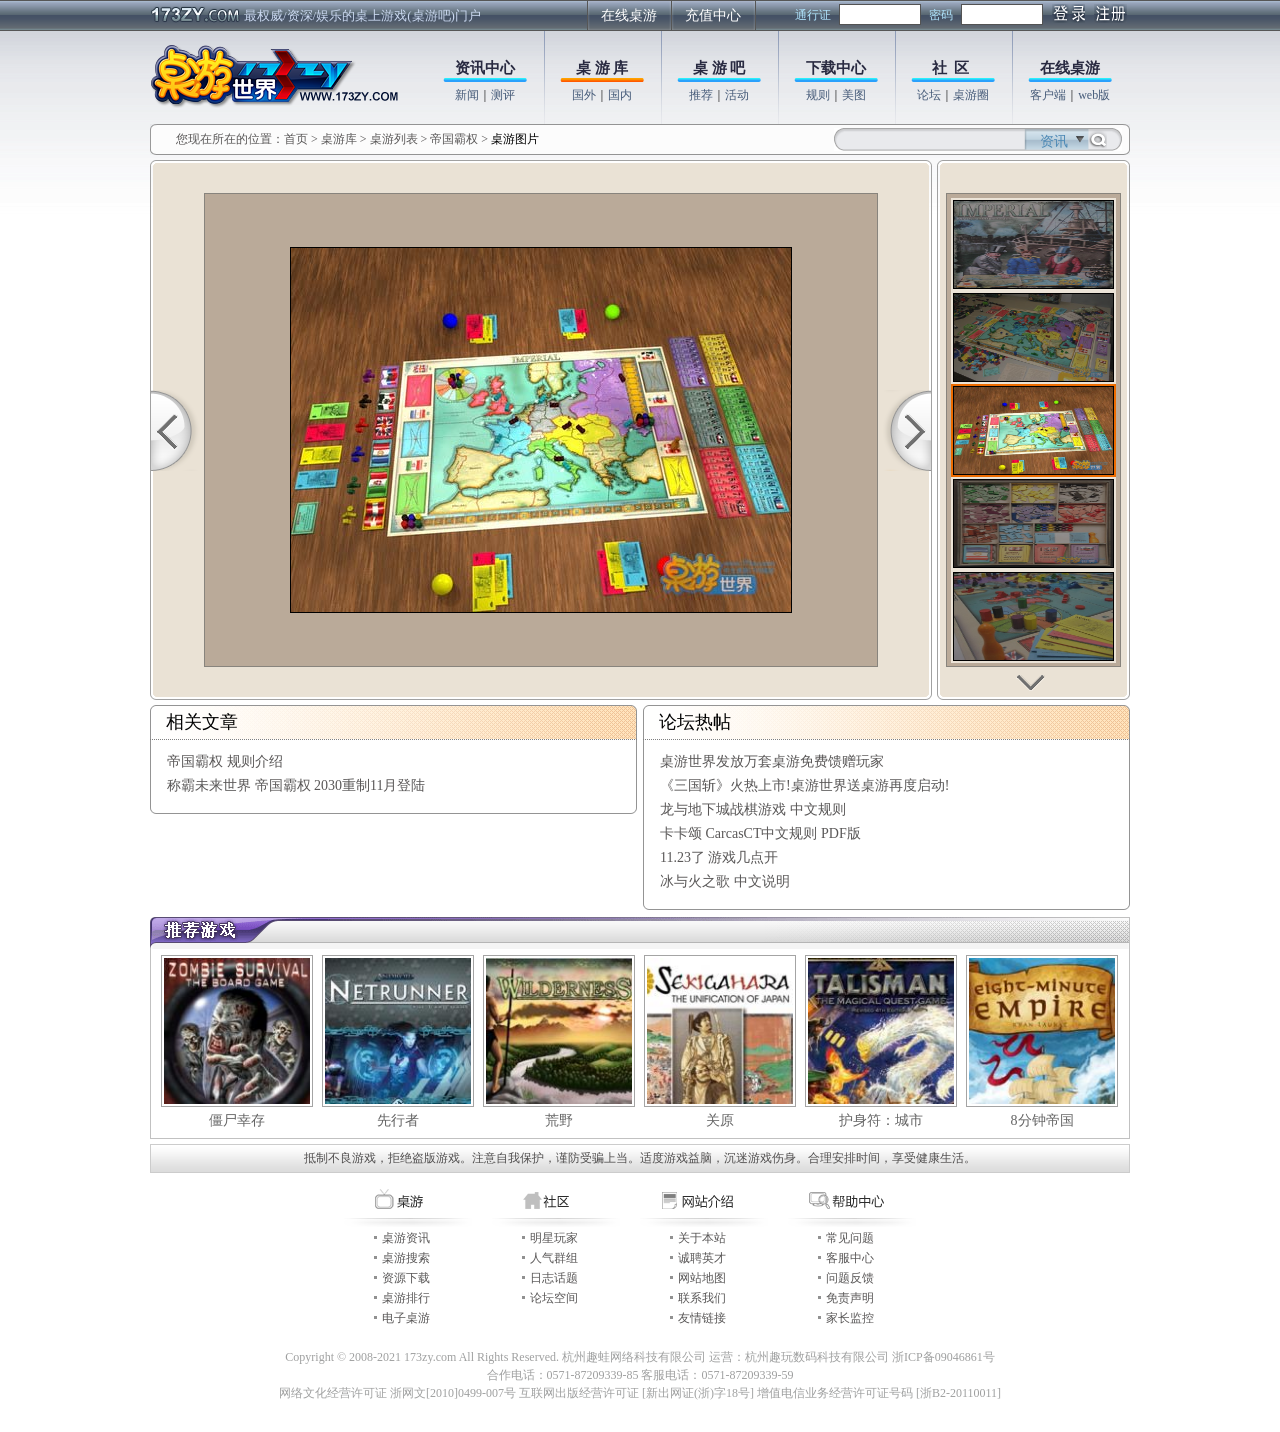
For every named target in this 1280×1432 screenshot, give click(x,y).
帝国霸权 (454, 139)
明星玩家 (554, 1238)
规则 (818, 95)
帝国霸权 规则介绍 (225, 761)
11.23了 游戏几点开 (719, 857)
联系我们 (702, 1298)
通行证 (813, 15)
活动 (737, 95)
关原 (720, 1120)
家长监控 (850, 1318)
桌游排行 (406, 1298)
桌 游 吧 (719, 68)
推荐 (701, 95)
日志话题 (554, 1278)
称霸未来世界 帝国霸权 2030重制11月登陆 (296, 785)
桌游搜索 (406, 1258)
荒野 (559, 1120)
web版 (1094, 95)
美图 (854, 95)
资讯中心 (485, 68)
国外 (584, 95)
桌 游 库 (602, 68)
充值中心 (713, 15)
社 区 (951, 68)
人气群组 (554, 1258)
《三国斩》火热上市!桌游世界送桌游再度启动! (804, 785)
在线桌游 (629, 15)
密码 (941, 15)
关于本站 (702, 1238)
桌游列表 (394, 139)
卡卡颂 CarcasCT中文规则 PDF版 (760, 833)
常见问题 (850, 1238)
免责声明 (850, 1298)
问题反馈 (850, 1278)
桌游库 (340, 139)
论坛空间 (554, 1298)
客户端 (1048, 95)
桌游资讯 (406, 1238)
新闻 (467, 95)
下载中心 (836, 68)
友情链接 (702, 1318)
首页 (296, 139)
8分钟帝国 (1042, 1120)
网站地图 (702, 1278)
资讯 (1054, 141)
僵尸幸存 (237, 1120)
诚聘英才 (702, 1258)
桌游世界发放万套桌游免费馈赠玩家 (772, 761)
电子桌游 (406, 1318)
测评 (503, 95)
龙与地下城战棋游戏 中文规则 (753, 809)
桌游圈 (971, 95)
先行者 (398, 1120)
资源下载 (406, 1278)
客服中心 (850, 1258)
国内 (620, 95)
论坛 (929, 95)
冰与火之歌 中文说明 (725, 881)
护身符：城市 (881, 1120)
